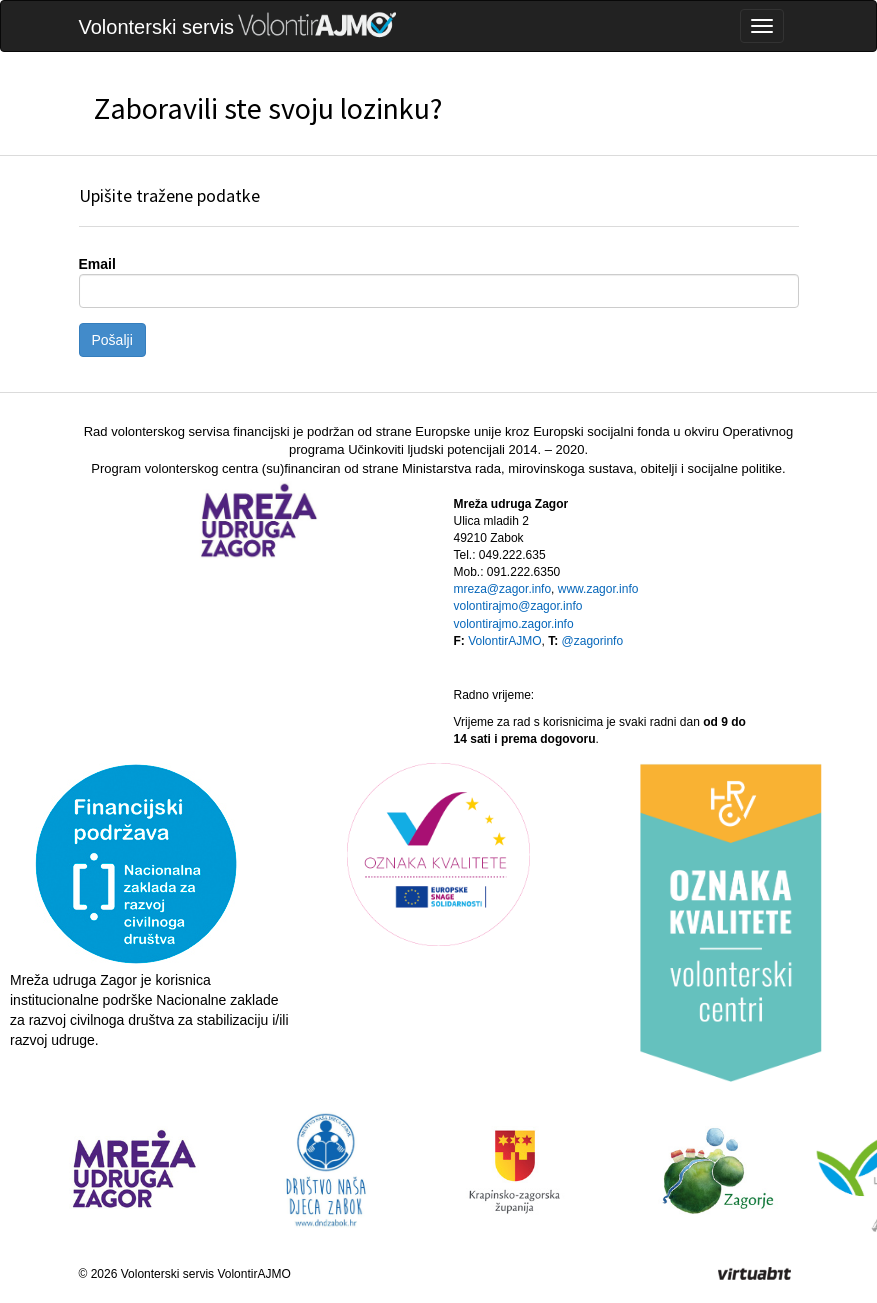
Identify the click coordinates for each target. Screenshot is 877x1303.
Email (97, 264)
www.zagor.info (598, 589)
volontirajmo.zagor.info (514, 624)
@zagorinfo (593, 641)
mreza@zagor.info (503, 589)
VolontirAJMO (504, 641)
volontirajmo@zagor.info (518, 606)
